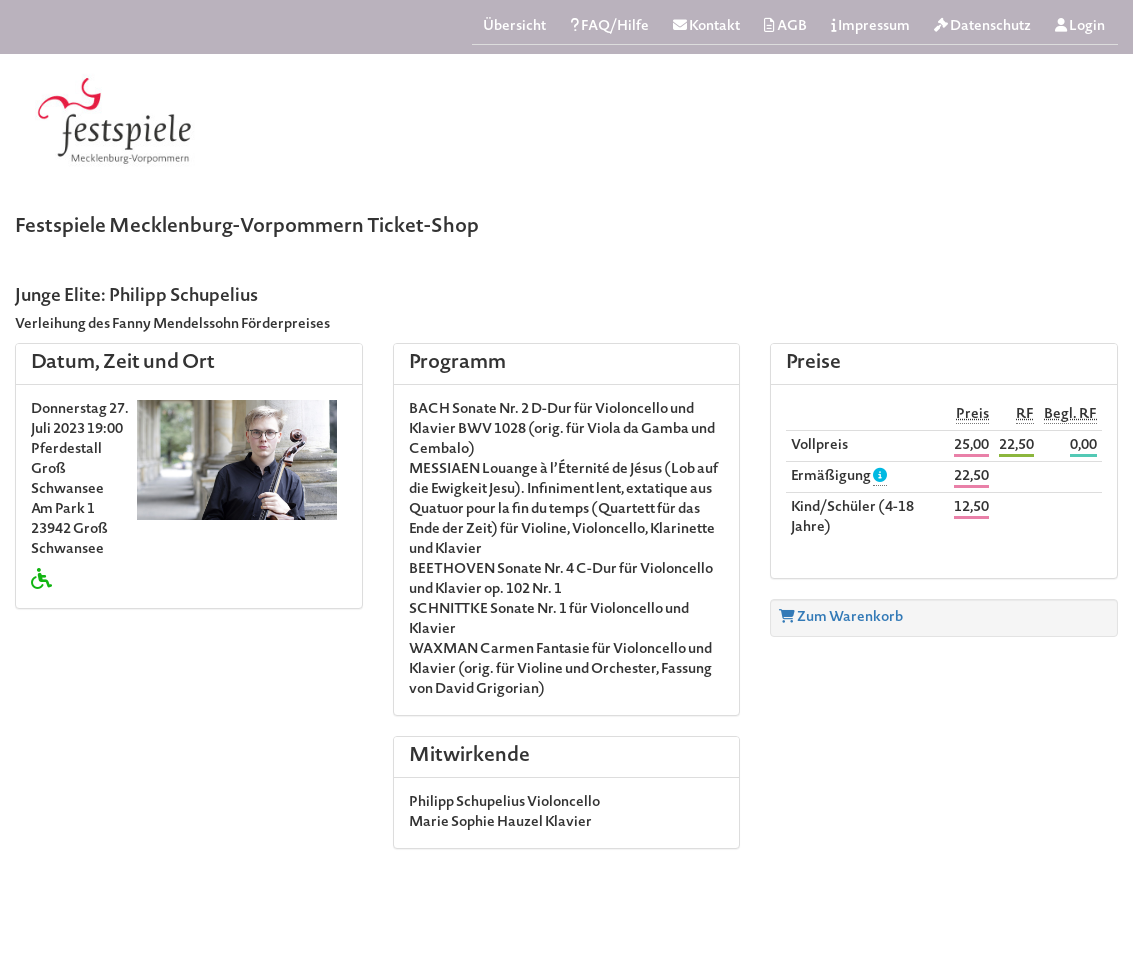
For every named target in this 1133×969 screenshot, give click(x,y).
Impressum (870, 26)
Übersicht (514, 27)
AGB (785, 26)
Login (1080, 26)
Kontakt (706, 26)
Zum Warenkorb (841, 618)
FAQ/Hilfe (609, 26)
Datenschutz (982, 26)
